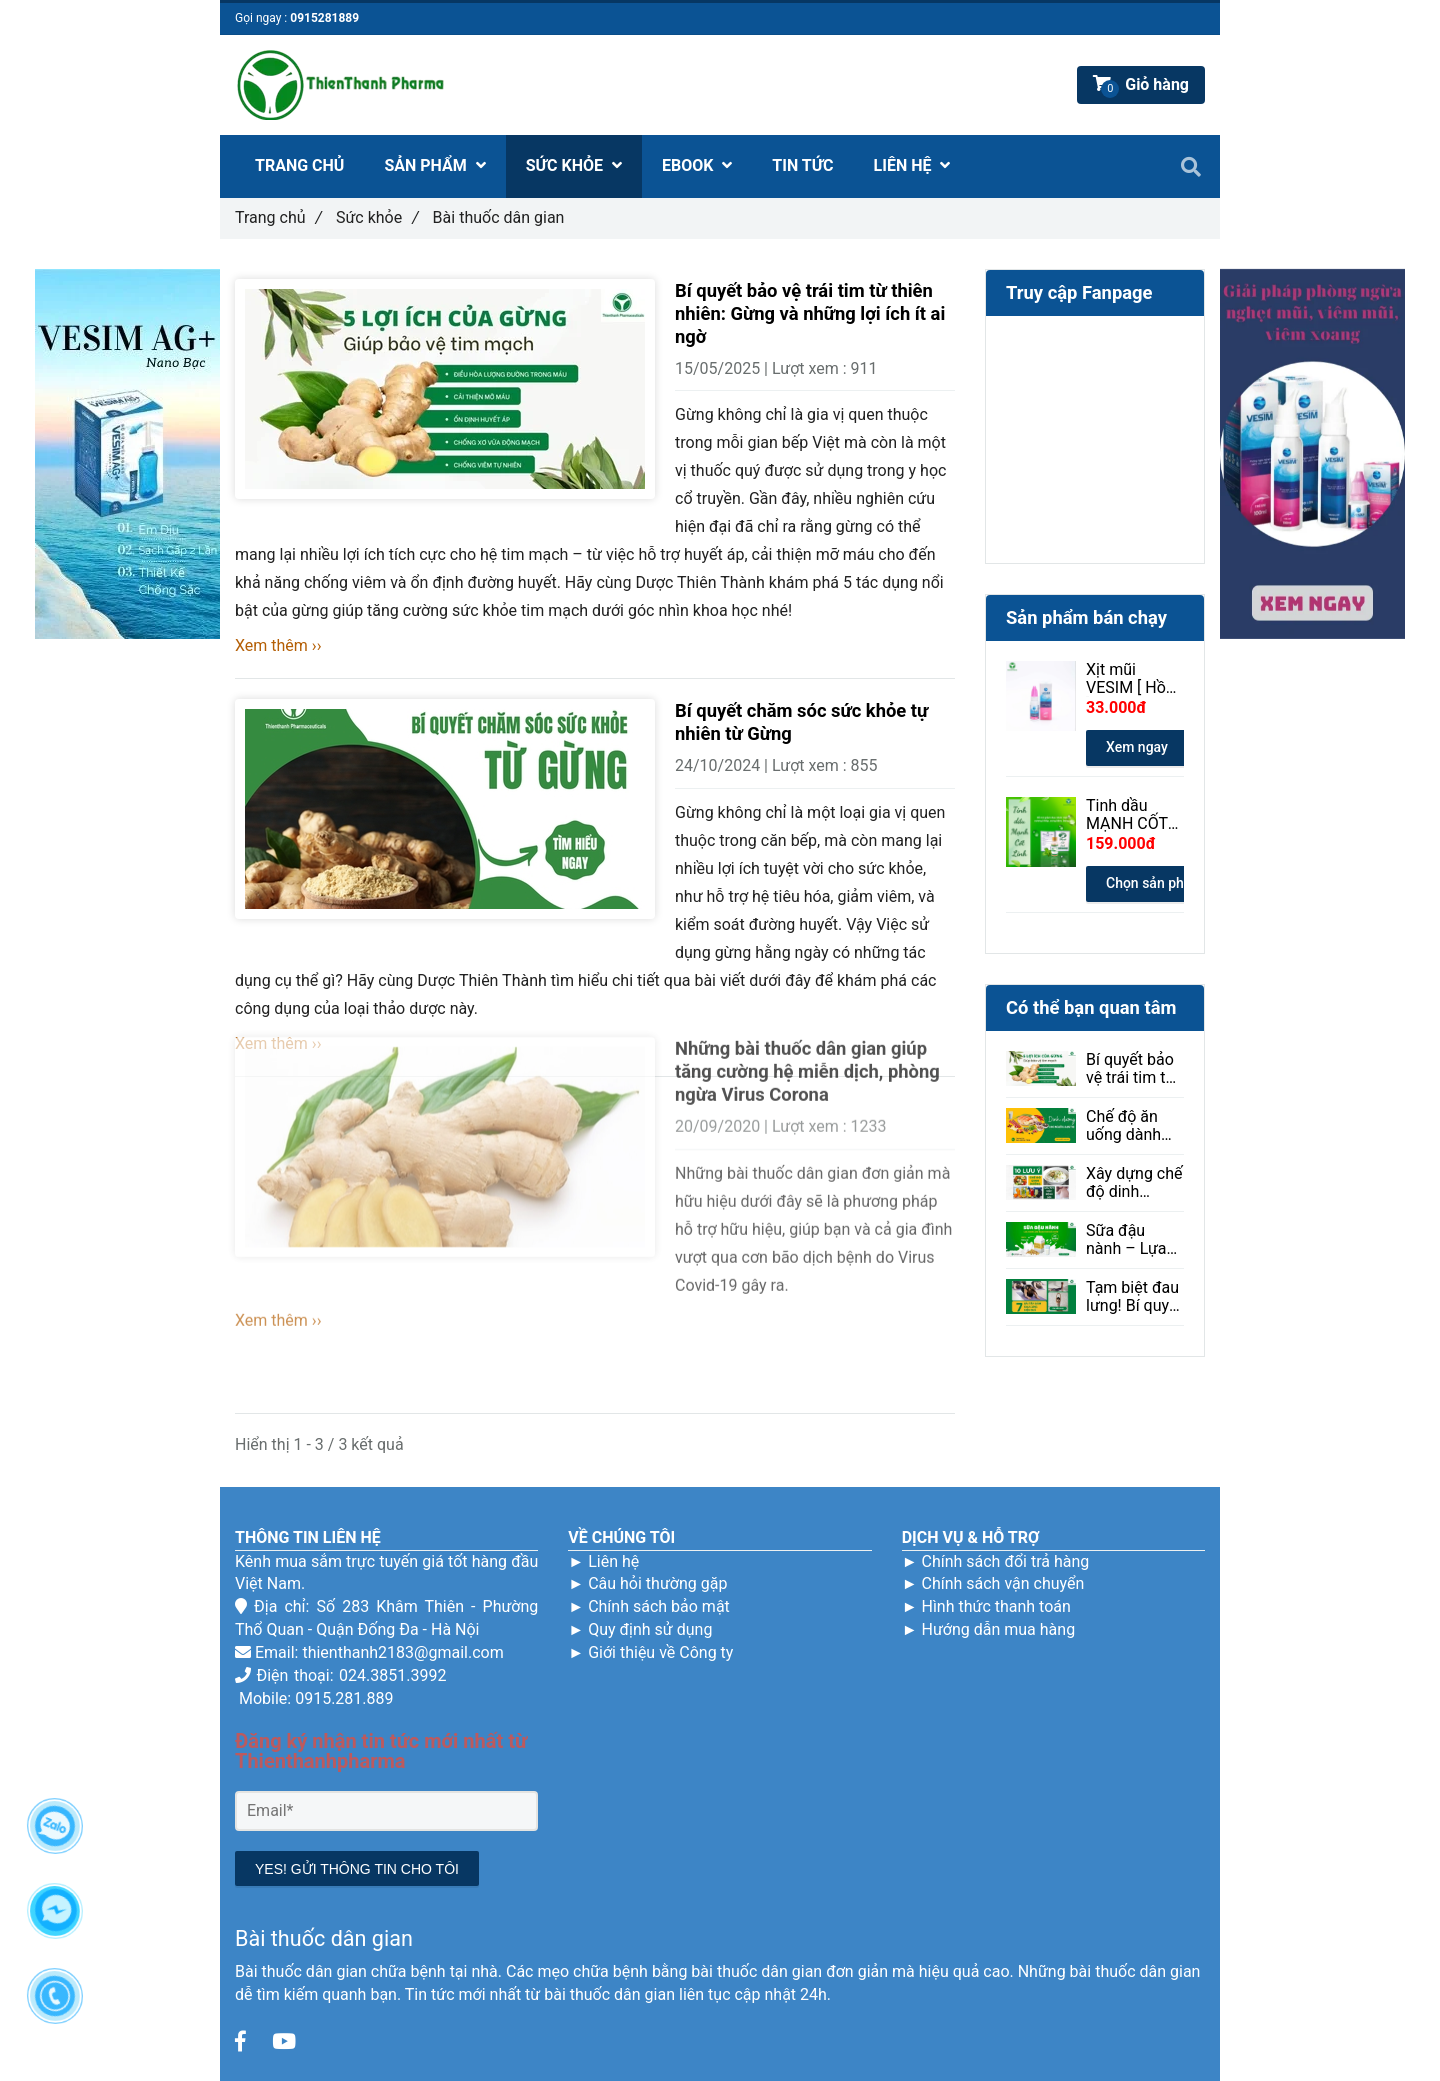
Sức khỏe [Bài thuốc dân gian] (377, 217)
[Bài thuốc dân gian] (240, 2042)
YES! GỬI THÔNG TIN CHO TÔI (357, 1869)
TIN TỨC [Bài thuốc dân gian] (802, 165)
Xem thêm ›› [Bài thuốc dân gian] (278, 645)
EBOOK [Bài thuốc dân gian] (697, 165)
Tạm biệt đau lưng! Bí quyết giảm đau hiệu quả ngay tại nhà (1134, 1297)
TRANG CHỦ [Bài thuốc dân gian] (299, 165)
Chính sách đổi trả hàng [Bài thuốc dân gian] (1005, 1561)
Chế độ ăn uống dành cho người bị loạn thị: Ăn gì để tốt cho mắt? (1134, 1126)
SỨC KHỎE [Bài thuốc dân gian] (574, 165)
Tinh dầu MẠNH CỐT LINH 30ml (1127, 815)
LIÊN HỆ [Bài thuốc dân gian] (912, 165)
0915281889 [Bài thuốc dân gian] (324, 18)
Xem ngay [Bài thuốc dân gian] (1137, 747)
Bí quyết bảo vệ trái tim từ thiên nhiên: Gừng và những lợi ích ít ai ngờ (810, 313)
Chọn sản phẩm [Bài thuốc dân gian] (1155, 883)
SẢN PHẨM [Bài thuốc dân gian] (434, 165)
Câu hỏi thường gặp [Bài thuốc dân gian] (657, 1583)
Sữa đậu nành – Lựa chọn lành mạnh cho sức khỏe (1126, 1240)
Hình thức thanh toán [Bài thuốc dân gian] (995, 1606)
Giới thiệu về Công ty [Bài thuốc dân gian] (660, 1652)
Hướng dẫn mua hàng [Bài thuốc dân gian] (998, 1629)
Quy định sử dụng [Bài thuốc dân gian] (650, 1629)
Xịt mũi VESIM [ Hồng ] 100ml (1135, 679)
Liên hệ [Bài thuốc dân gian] (613, 1561)
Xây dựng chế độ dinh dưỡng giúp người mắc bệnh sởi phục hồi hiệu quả (1134, 1183)
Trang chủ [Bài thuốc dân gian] (278, 217)
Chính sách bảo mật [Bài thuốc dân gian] (659, 1606)
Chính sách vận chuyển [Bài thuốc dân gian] (1002, 1583)
